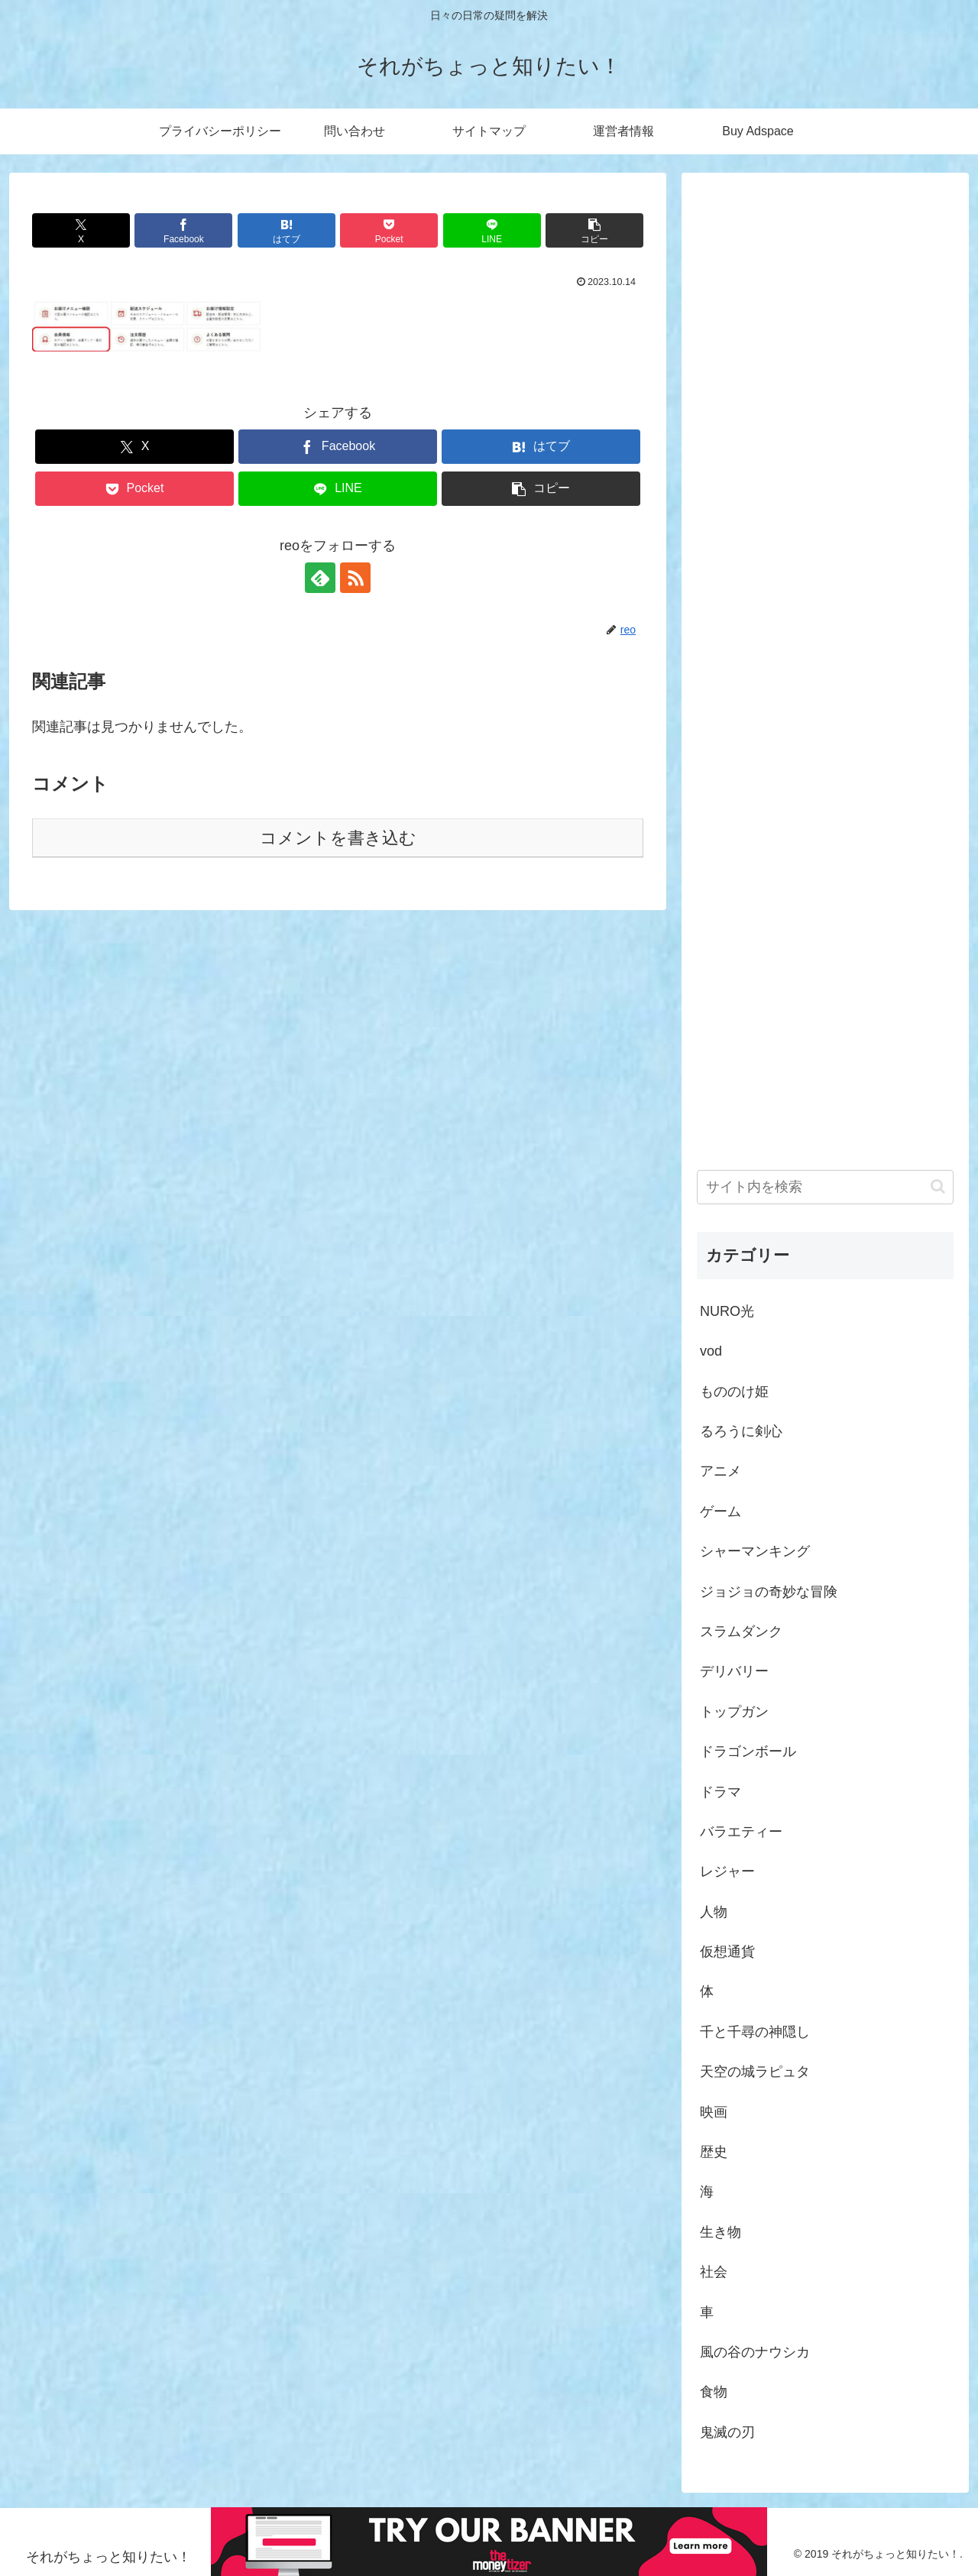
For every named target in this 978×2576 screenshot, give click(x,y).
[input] (825, 1187)
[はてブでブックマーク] (286, 230)
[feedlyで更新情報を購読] (320, 577)
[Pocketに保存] (389, 230)
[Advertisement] (825, 654)
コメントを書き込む (338, 837)
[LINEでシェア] (492, 230)
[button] (594, 230)
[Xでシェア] (81, 230)
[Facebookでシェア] (183, 230)
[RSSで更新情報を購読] (355, 577)
